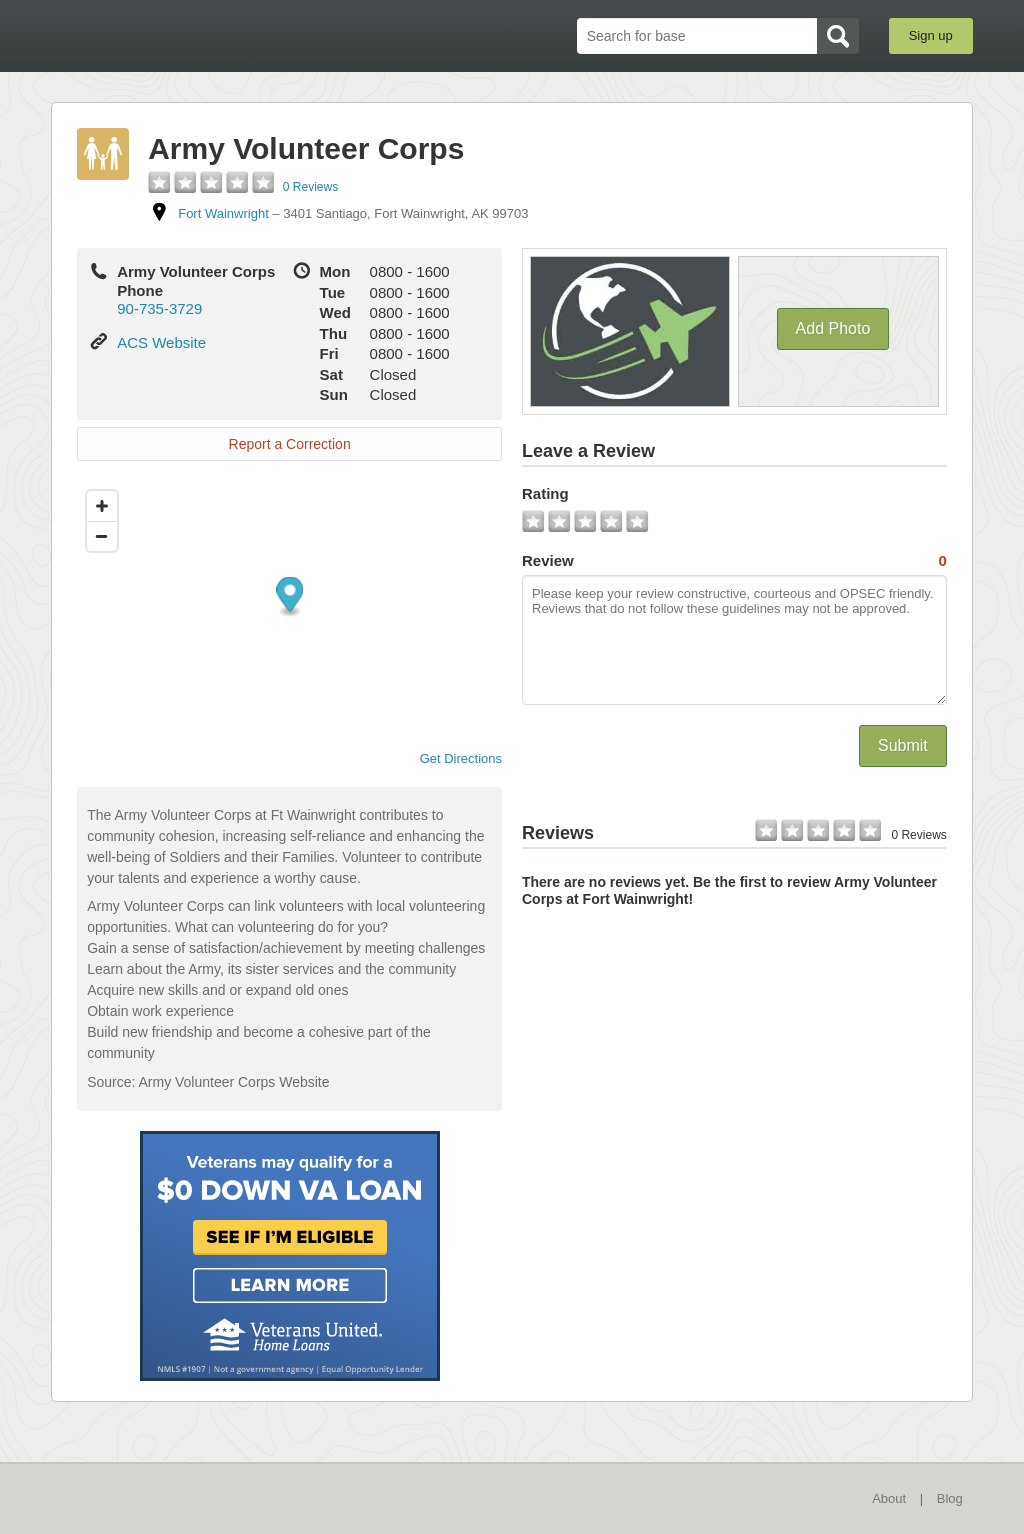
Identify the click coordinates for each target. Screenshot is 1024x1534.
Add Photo (833, 328)
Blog (950, 1498)
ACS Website (161, 342)
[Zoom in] (102, 506)
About (889, 1498)
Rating (545, 493)
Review (734, 561)
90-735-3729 (159, 308)
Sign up (931, 35)
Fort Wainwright (223, 213)
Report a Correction (290, 444)
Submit (903, 745)
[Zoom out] (102, 536)
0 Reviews (310, 187)
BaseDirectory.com (197, 35)
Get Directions (453, 758)
